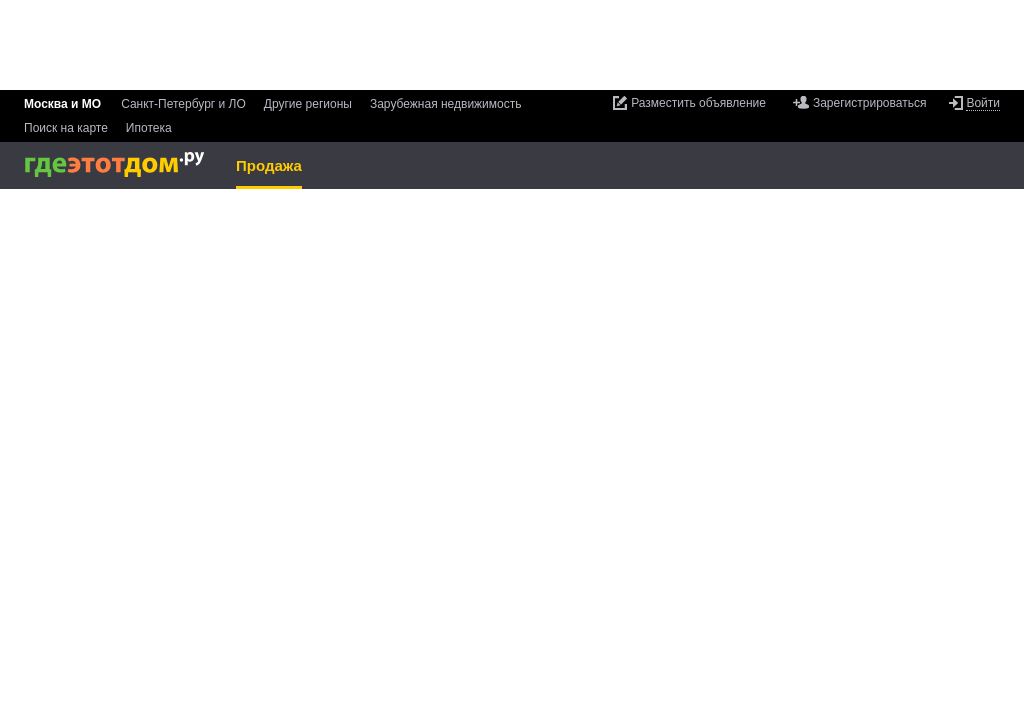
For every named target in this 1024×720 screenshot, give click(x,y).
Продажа (269, 165)
